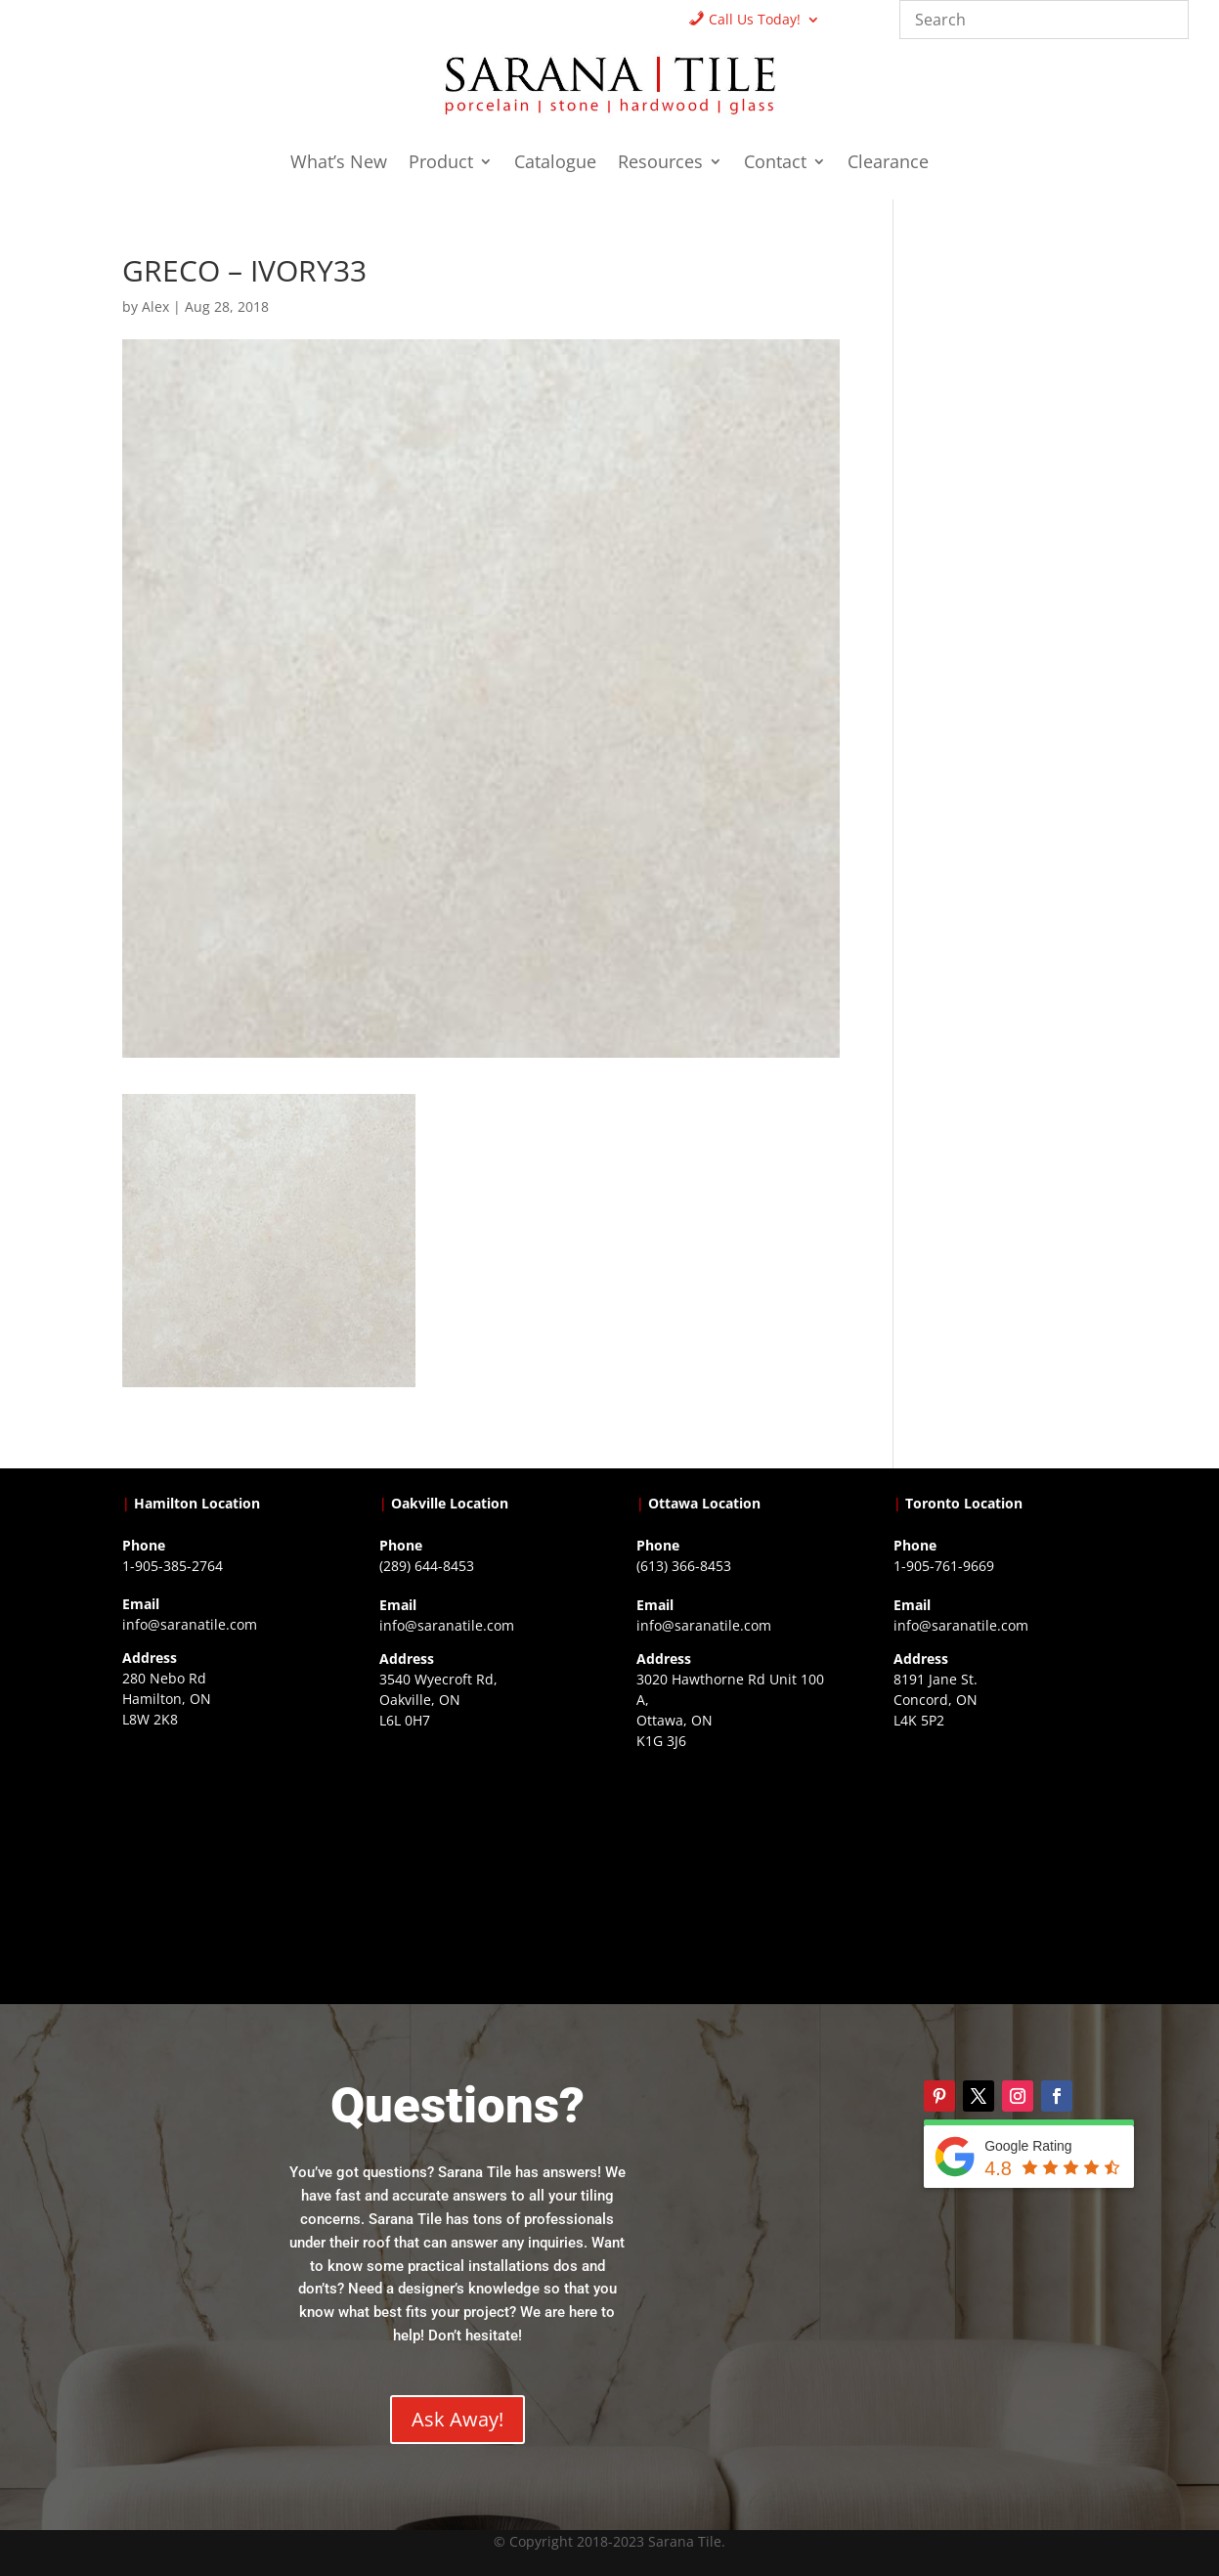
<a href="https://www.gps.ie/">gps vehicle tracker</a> (995, 1855)
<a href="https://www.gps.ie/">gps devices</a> (738, 1876)
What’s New (338, 163)
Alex (155, 306)
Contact (775, 163)
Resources (660, 163)
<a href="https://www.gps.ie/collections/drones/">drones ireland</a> (481, 1855)
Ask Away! (457, 2419)
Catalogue (555, 163)
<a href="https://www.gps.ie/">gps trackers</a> (224, 1854)
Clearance (888, 163)
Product (441, 163)
